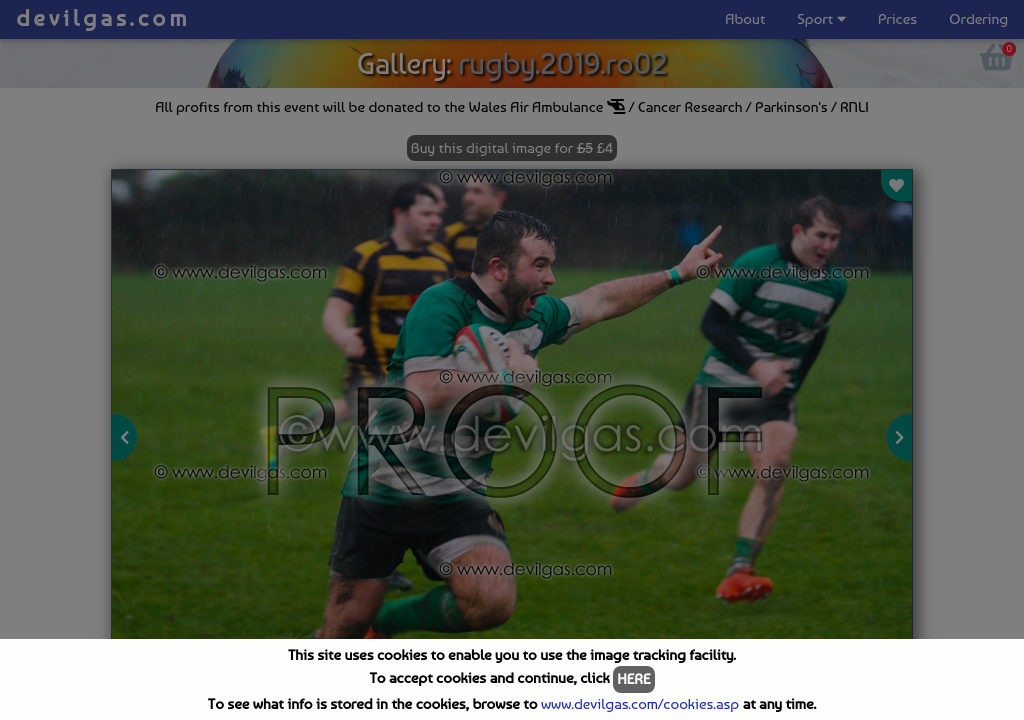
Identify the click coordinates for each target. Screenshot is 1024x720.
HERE (633, 679)
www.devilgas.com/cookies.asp (640, 704)
